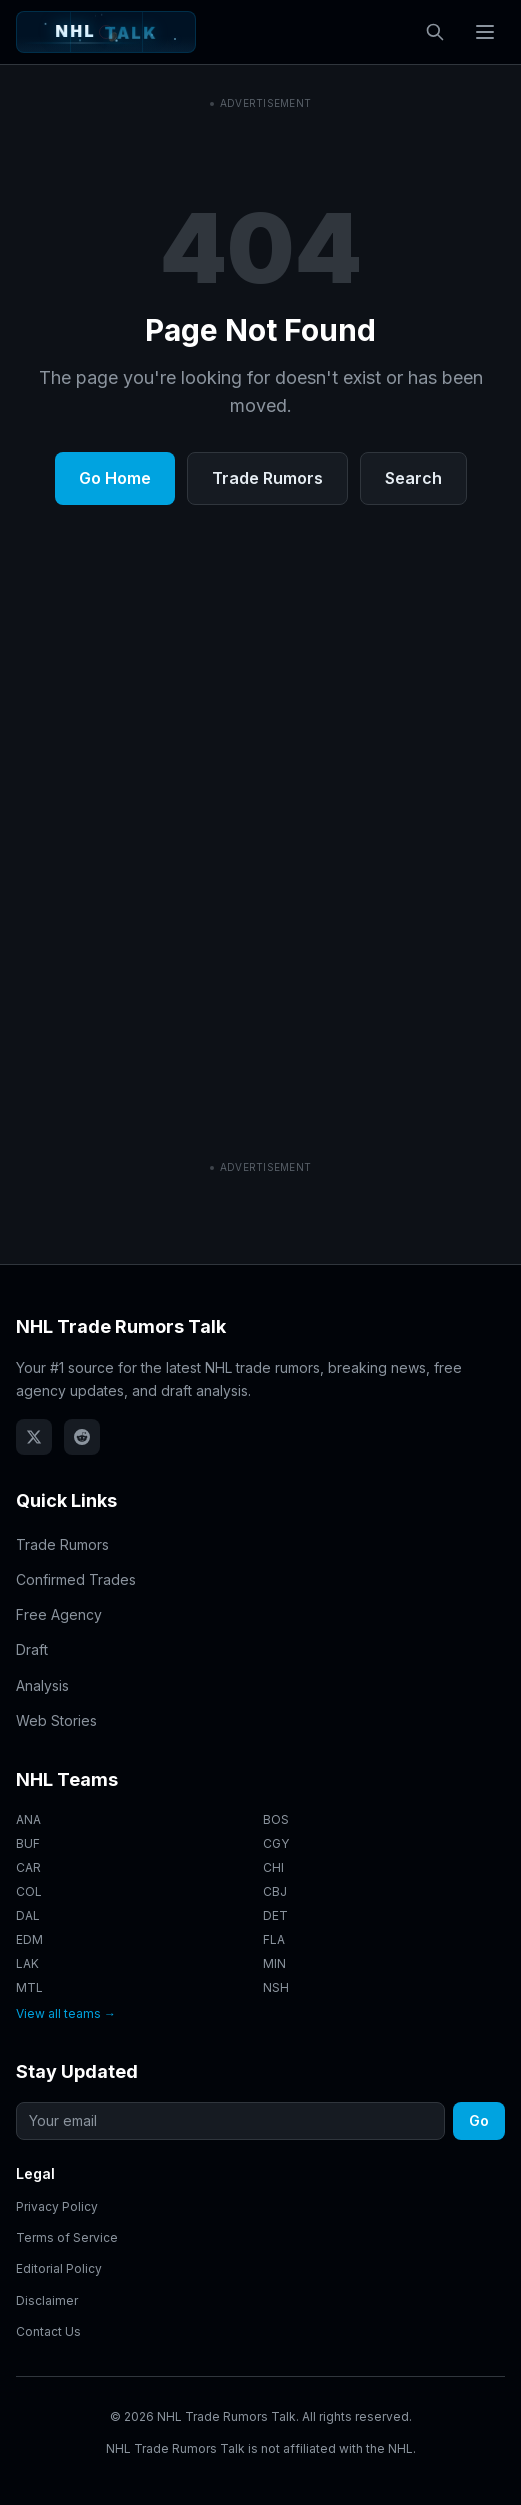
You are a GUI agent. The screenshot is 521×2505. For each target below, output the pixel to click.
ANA (28, 1819)
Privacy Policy (57, 2206)
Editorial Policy (59, 2268)
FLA (274, 1939)
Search (413, 758)
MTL (29, 1987)
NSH (276, 1987)
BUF (28, 1843)
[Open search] (435, 32)
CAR (28, 1867)
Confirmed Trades (76, 1579)
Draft (32, 1649)
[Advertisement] (260, 229)
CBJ (275, 1891)
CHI (273, 1867)
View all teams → (66, 2013)
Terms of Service (67, 2237)
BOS (276, 1819)
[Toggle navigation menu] (485, 32)
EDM (29, 1939)
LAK (27, 1963)
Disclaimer (47, 2300)
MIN (274, 1963)
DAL (28, 1915)
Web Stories (56, 1720)
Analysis (42, 1685)
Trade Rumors (267, 758)
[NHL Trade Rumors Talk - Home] (106, 32)
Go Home (115, 758)
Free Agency (59, 1614)
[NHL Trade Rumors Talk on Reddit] (82, 1437)
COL (29, 1891)
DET (275, 1915)
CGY (276, 1843)
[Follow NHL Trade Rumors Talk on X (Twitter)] (34, 1437)
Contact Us (48, 2331)
